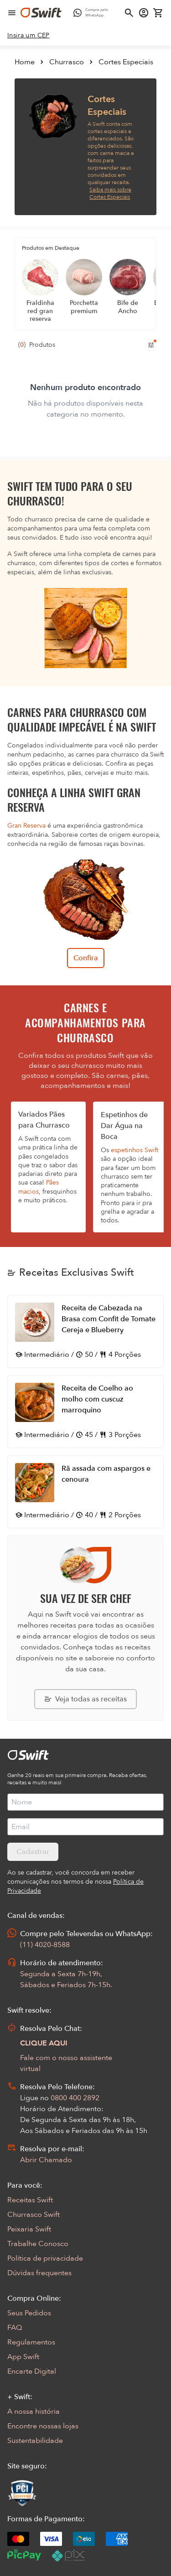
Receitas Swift (30, 2200)
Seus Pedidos (29, 2313)
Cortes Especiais (125, 62)
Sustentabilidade (35, 2441)
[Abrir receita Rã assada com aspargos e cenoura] (85, 1491)
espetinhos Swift (134, 1150)
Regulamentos (31, 2342)
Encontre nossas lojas (42, 2426)
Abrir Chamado (46, 2160)
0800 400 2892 (75, 2098)
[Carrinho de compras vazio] (158, 12)
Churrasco (66, 62)
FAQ (14, 2328)
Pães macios (38, 1186)
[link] (28, 35)
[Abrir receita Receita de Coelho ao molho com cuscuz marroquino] (85, 1411)
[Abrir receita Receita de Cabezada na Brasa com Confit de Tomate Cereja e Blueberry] (85, 1331)
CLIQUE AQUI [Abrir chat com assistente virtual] (43, 2043)
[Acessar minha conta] (143, 12)
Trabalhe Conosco (37, 2244)
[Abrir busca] (129, 12)
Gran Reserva (26, 825)
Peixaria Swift (29, 2229)
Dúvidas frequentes (39, 2273)
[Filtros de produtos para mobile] (150, 345)
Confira (85, 958)
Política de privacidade (45, 2258)
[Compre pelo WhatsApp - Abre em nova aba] (93, 12)
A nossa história (33, 2411)
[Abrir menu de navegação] (11, 12)
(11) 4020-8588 (45, 1945)
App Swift (23, 2357)
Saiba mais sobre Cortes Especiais (110, 193)
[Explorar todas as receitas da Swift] (85, 1699)
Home (25, 62)
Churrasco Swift (33, 2215)
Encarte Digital (31, 2371)
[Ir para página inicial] (41, 12)
